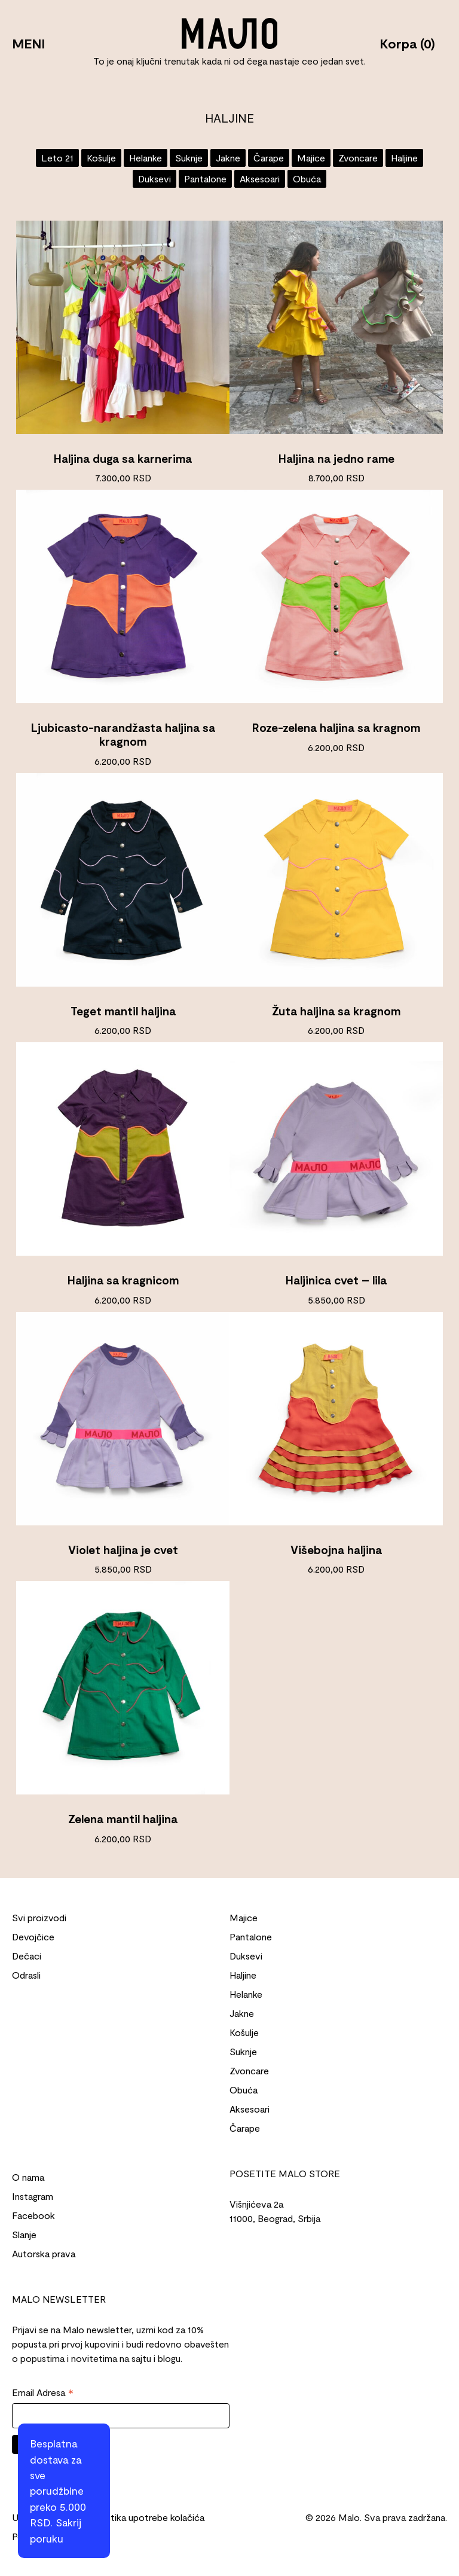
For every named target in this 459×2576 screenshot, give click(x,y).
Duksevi (154, 178)
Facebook (33, 2215)
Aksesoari (260, 178)
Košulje (101, 157)
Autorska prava (43, 2253)
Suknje (189, 157)
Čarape (268, 157)
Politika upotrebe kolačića (150, 2517)
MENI (28, 43)
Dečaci (26, 1955)
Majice (311, 157)
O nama (28, 2177)
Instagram (32, 2196)
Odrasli (26, 1974)
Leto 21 (57, 157)
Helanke (145, 157)
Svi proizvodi (39, 1917)
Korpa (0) (407, 43)
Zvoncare (358, 157)
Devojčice (33, 1936)
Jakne (228, 157)
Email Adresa (43, 2393)
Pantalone (205, 178)
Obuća (307, 178)
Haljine (404, 157)
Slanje (24, 2234)
